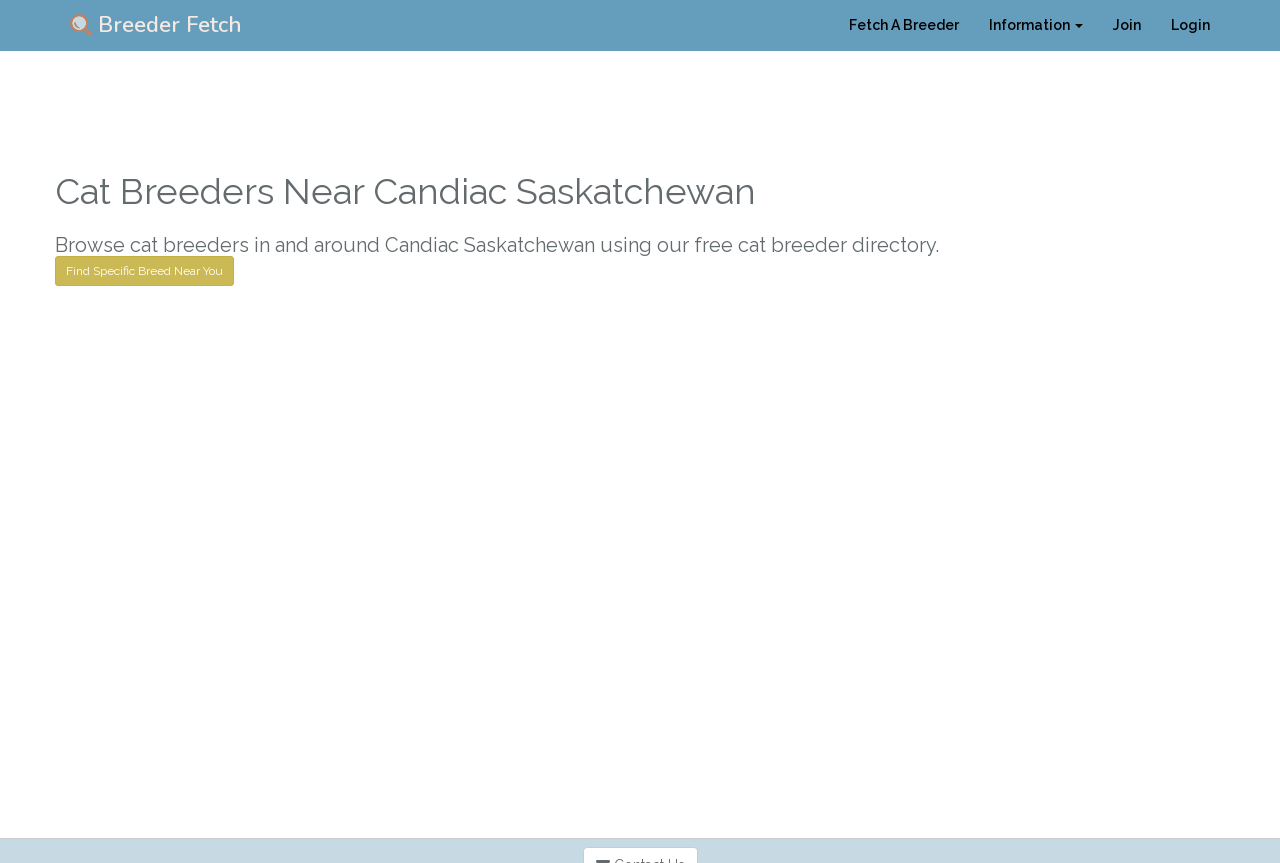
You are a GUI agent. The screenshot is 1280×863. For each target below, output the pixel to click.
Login (1190, 25)
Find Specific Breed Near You (144, 271)
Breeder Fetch (156, 25)
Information (1036, 25)
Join (1127, 25)
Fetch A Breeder (904, 25)
